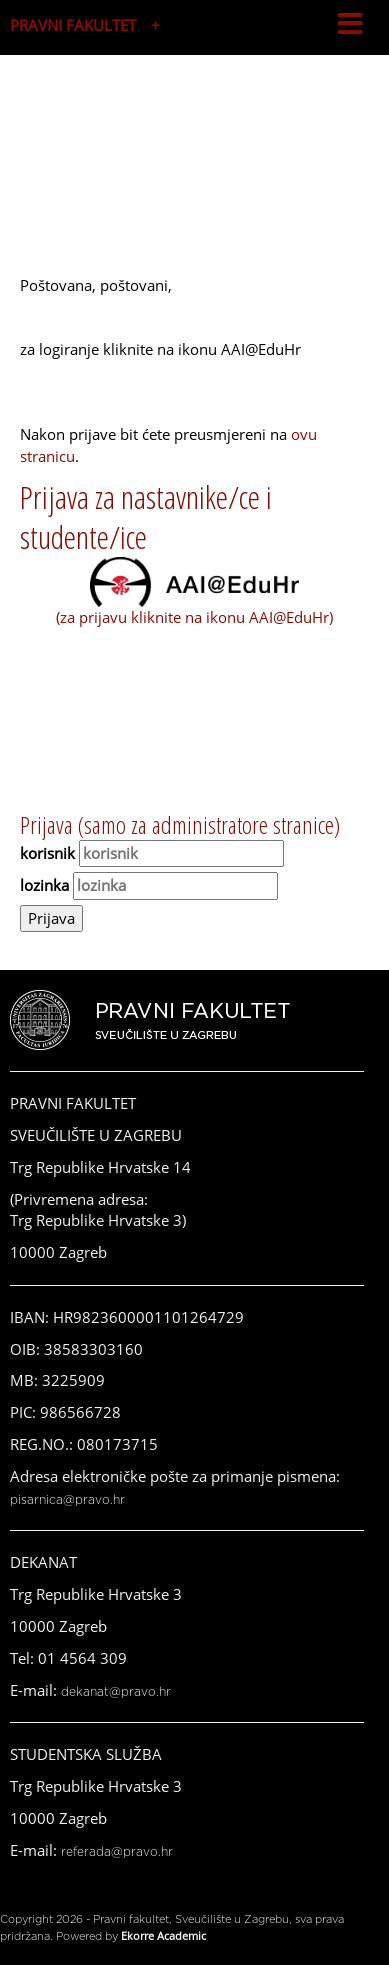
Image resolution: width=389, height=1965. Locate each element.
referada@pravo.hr (117, 1852)
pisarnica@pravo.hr (67, 1500)
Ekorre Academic (163, 1935)
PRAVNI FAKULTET (73, 25)
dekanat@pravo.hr (116, 1692)
